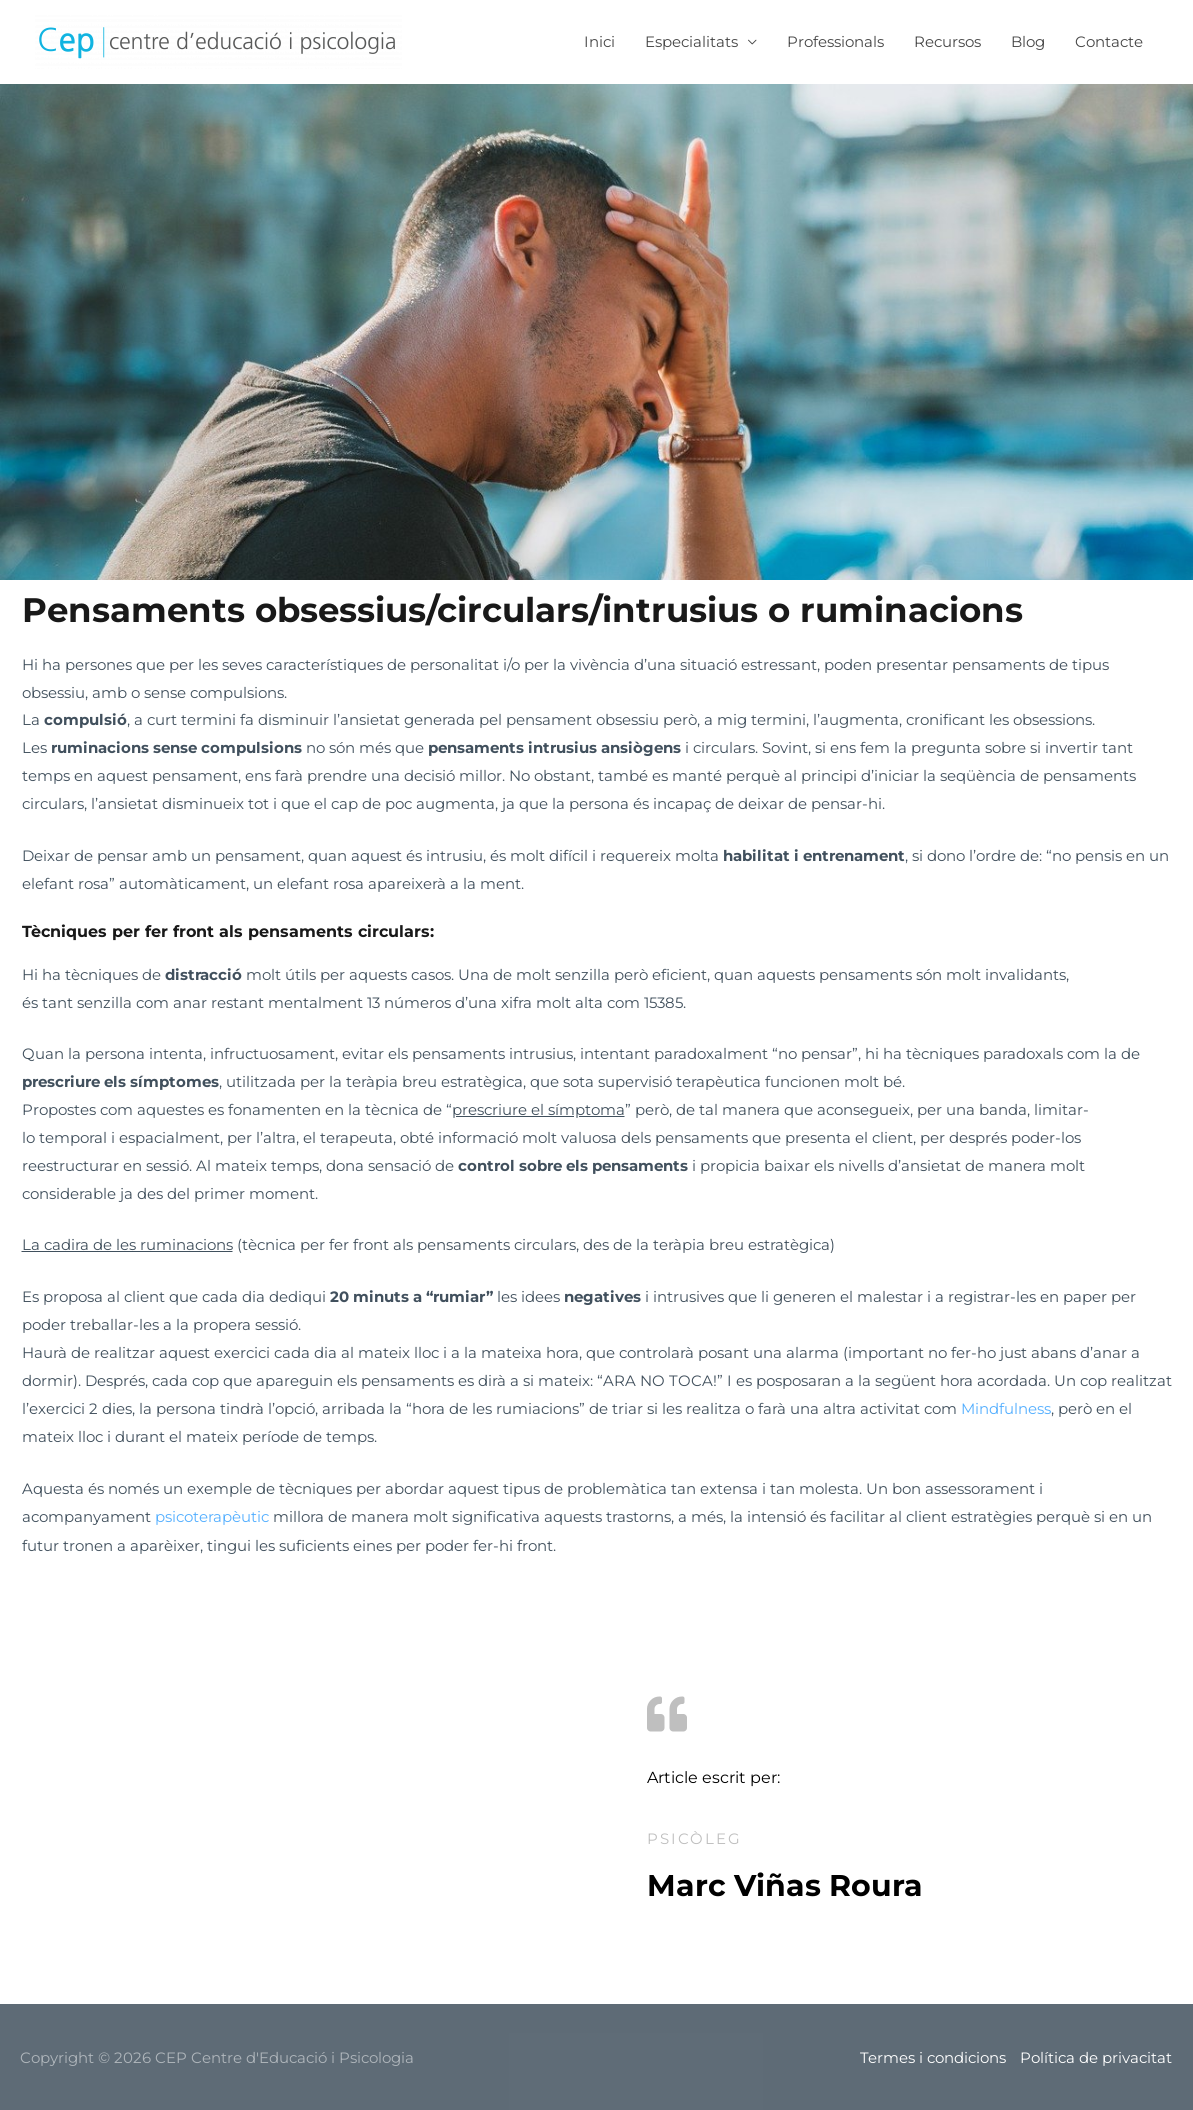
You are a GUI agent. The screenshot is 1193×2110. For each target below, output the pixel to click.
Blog (1028, 41)
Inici (599, 41)
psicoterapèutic (214, 1515)
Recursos (947, 41)
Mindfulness (1006, 1408)
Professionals (835, 41)
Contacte (1109, 41)
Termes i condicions (933, 2055)
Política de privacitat (1097, 2055)
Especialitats (691, 41)
